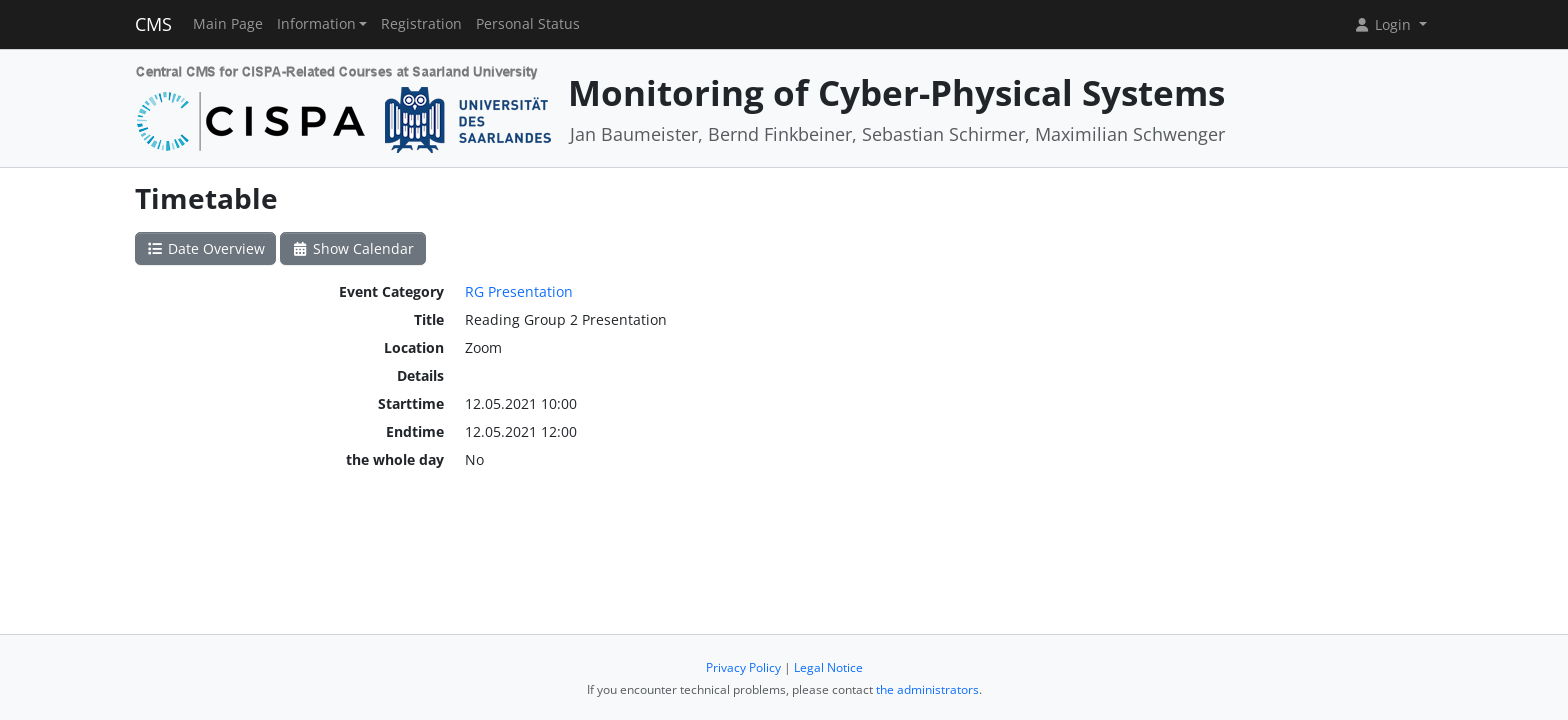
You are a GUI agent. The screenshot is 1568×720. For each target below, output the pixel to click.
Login (1384, 24)
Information (316, 24)
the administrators (927, 689)
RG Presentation (519, 291)
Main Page (228, 24)
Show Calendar (353, 248)
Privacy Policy (743, 667)
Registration (421, 24)
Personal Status (528, 24)
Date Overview (205, 248)
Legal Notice (828, 667)
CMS (153, 24)
